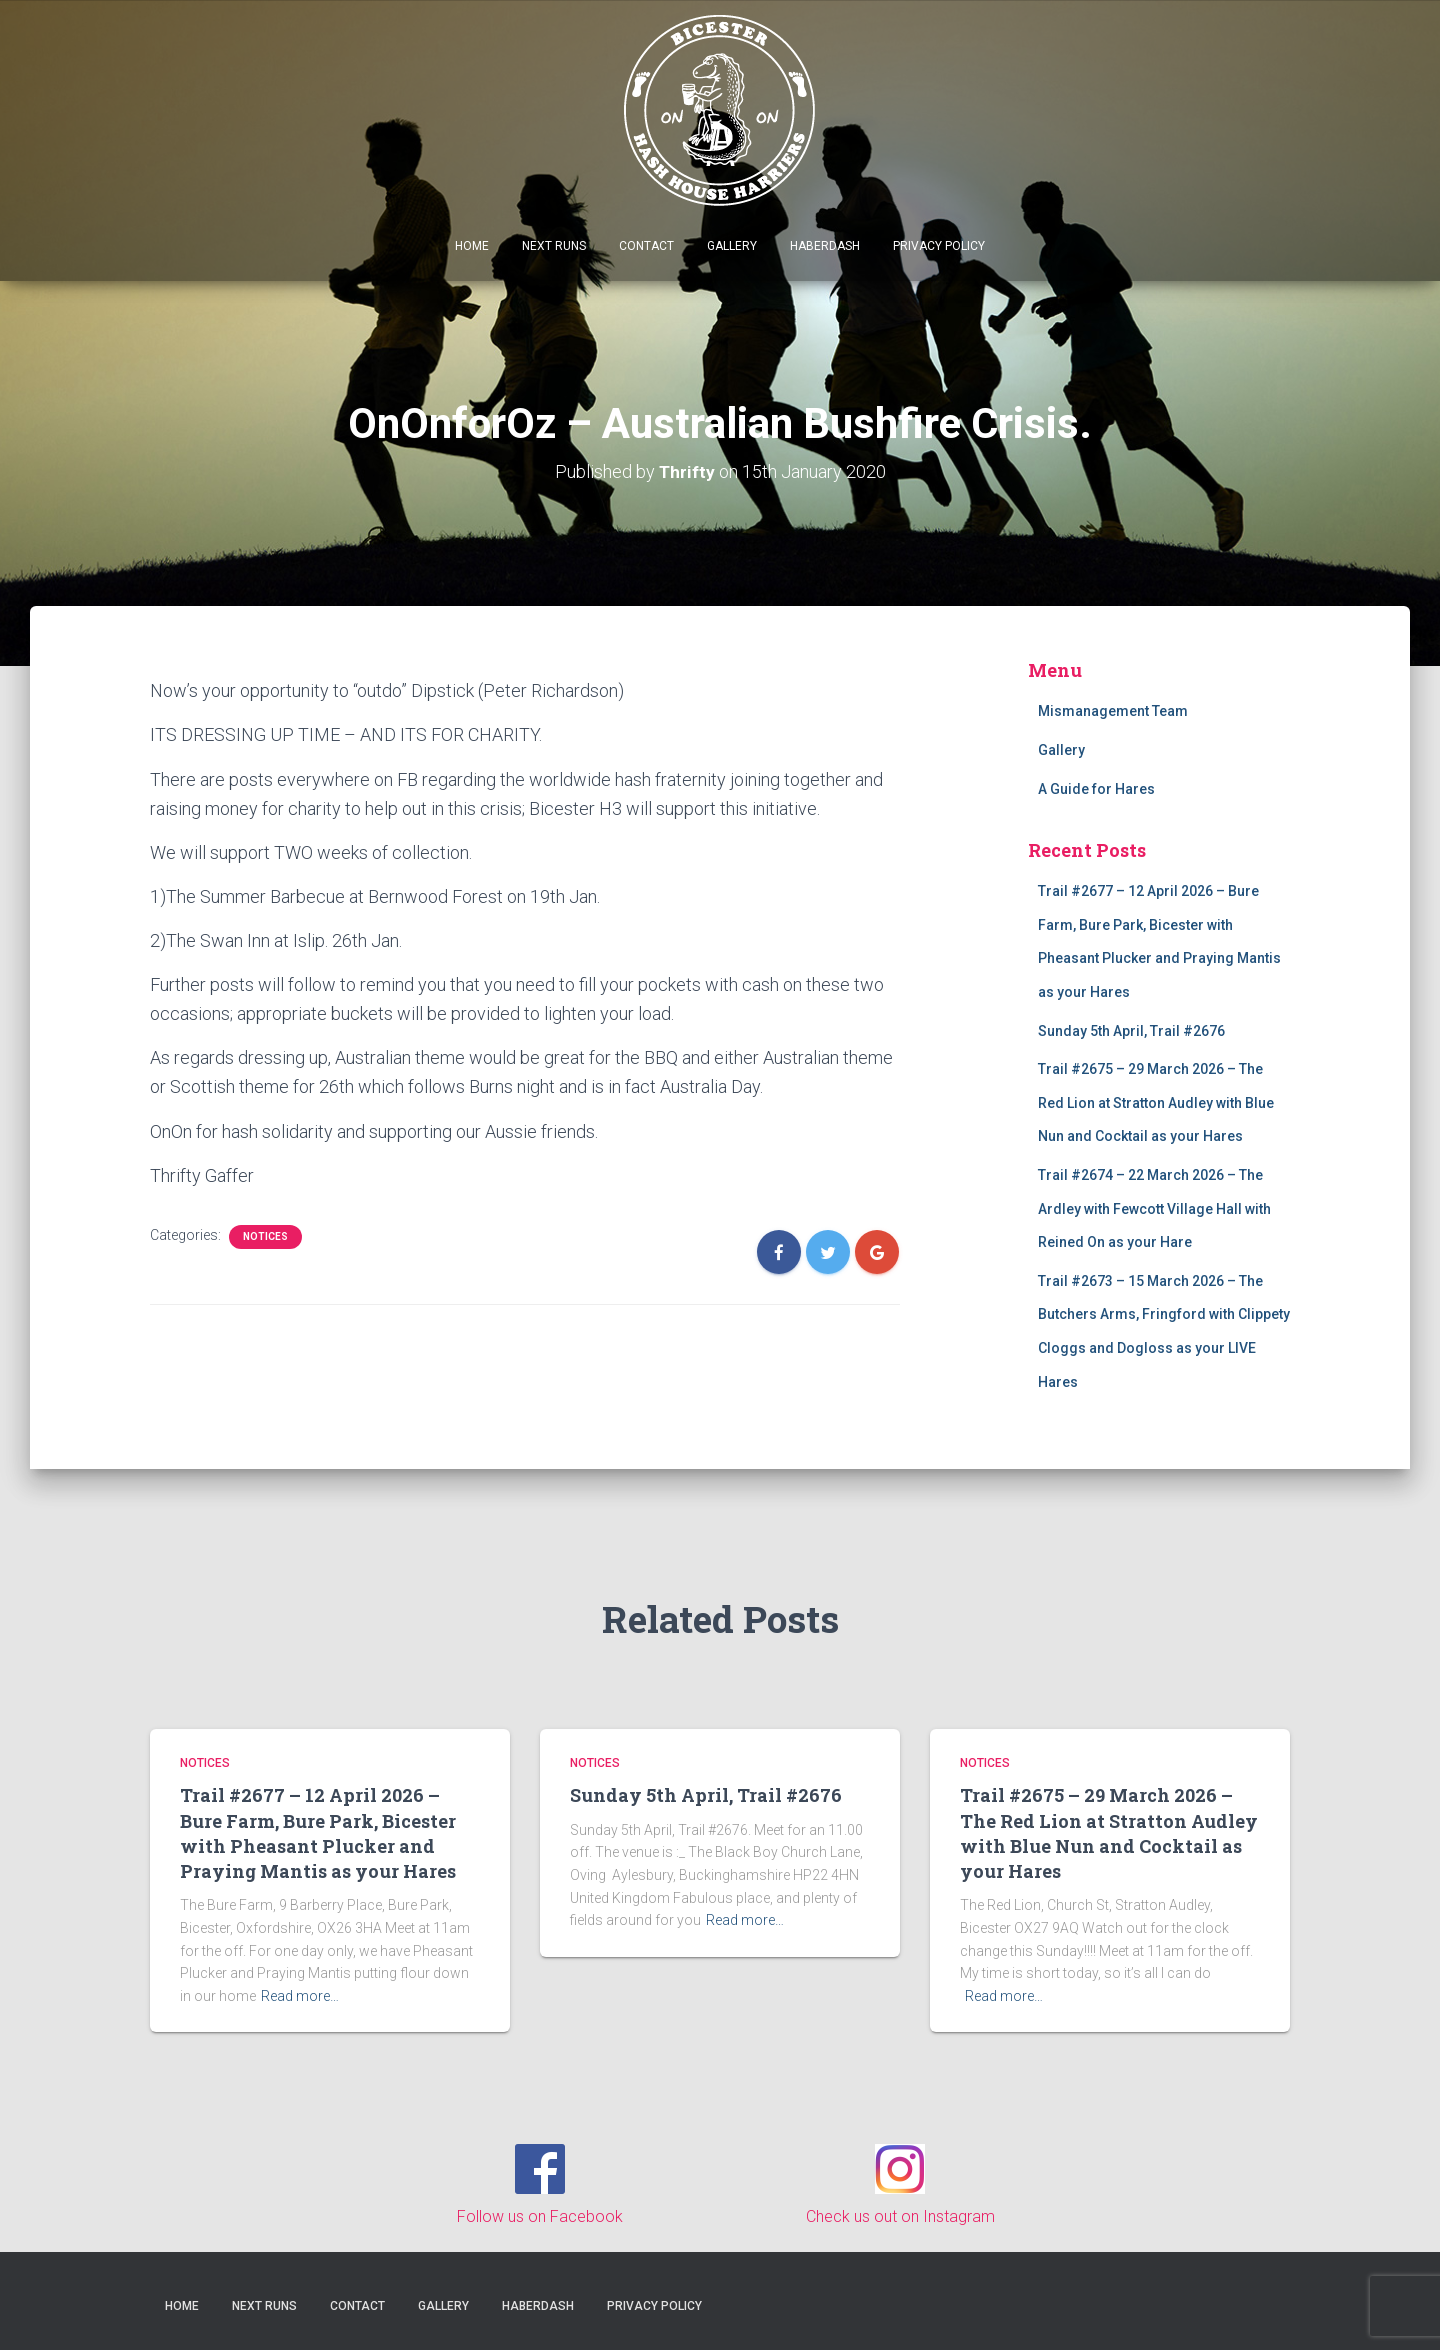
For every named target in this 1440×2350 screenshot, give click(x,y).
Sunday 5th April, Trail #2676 (1131, 1031)
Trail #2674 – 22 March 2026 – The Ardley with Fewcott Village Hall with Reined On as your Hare (1154, 1208)
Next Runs (554, 246)
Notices (265, 1236)
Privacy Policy (939, 246)
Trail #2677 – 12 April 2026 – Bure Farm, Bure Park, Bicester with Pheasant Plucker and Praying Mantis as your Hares (318, 1833)
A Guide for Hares (1096, 789)
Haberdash (825, 246)
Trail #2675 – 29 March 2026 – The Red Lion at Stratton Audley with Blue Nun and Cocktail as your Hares (1156, 1102)
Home (472, 246)
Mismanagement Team (1113, 711)
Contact (646, 246)
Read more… (300, 1996)
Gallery (732, 246)
